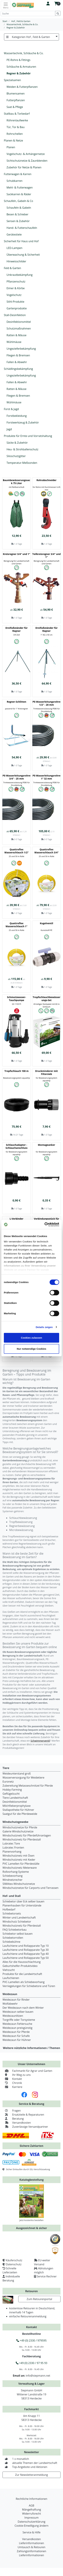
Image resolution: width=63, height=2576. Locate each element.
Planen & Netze (13, 140)
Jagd (9, 429)
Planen (11, 147)
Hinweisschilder (16, 261)
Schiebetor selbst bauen (18, 1933)
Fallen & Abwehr (17, 362)
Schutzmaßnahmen (19, 328)
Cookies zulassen (31, 1337)
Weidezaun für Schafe (16, 2036)
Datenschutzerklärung (31, 2521)
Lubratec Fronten (13, 1847)
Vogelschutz (14, 295)
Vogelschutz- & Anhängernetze (26, 154)
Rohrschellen (15, 134)
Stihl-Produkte (15, 301)
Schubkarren (14, 181)
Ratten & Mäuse (16, 335)
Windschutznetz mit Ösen (18, 1855)
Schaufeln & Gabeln (19, 207)
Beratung (13, 2118)
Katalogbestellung (31, 2180)
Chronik (12, 2083)
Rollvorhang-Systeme (16, 1872)
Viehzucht (9, 1970)
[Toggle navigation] (6, 5)
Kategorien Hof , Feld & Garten (31, 37)
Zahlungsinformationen (31, 2551)
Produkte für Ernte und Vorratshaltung (28, 436)
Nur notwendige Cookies (31, 1348)
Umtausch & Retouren (31, 2547)
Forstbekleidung (17, 416)
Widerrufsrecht (31, 2513)
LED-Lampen (14, 248)
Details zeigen (44, 1327)
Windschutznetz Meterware (20, 1868)
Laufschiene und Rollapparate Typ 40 (26, 1954)
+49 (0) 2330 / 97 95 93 (31, 2363)
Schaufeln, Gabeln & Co (18, 201)
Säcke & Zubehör (17, 442)
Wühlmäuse (14, 342)
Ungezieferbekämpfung (21, 348)
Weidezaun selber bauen (18, 2012)
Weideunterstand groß (17, 1773)
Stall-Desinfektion (15, 315)
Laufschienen (11, 1978)
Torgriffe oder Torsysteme (19, 2020)
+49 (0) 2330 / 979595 (31, 2340)
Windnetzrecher (12, 1880)
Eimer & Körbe (16, 288)
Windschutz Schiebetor (17, 1921)
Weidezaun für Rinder (16, 1999)
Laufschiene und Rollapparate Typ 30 (26, 1950)
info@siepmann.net (38, 2375)
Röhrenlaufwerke (17, 120)
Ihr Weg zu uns (17, 2075)
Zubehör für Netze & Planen (24, 167)
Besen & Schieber (17, 214)
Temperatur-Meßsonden (22, 463)
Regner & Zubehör (19, 73)
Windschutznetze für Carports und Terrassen (30, 1888)
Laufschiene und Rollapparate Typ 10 (26, 1946)
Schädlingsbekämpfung (18, 369)
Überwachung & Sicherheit (23, 254)
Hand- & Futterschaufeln (22, 228)
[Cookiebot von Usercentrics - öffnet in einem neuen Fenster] (45, 1224)
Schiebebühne (11, 1942)
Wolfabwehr (10, 2003)
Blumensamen (16, 93)
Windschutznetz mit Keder (19, 1859)
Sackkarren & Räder (19, 194)
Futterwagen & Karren (17, 174)
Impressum (31, 2517)
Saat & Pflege (15, 107)
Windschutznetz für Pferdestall (22, 1839)
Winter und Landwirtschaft (19, 1917)
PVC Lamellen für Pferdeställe (21, 1863)
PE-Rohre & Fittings (18, 60)
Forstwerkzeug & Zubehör (23, 422)
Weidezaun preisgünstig (17, 2028)
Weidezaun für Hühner (17, 2040)
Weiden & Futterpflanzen (22, 87)
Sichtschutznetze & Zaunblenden (27, 160)
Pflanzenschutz (16, 281)
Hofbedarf (9, 1909)
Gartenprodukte (17, 308)
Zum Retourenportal (39, 2299)
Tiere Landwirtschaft (15, 1798)
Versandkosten (17, 2122)
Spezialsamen (12, 80)
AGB (31, 2505)
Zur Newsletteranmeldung (31, 2475)
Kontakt (12, 2079)
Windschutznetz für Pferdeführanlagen (27, 1835)
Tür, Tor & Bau (15, 127)
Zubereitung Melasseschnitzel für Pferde (28, 1785)
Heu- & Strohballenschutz (22, 449)
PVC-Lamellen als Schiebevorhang (24, 1982)
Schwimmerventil (40, 1740)
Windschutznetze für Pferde (20, 1827)
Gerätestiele (14, 234)
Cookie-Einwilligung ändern (31, 2525)
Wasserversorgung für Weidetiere (23, 1777)
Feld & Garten (12, 268)
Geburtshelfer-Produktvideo (20, 1966)
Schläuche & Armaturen (21, 66)
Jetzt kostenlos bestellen (31, 2220)
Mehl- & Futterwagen (20, 187)
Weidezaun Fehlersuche (17, 2024)
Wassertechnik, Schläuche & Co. (23, 53)
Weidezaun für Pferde (16, 2032)
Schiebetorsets (12, 1913)
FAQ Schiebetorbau (14, 1929)
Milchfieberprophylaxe (17, 1806)
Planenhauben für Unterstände (22, 1905)
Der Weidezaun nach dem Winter (23, 2008)
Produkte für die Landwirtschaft (22, 1974)
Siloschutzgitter (16, 456)
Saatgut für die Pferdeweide (20, 1814)
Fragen (12, 2110)
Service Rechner (47, 2276)
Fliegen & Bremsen (18, 355)
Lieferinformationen (31, 2543)
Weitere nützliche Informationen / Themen (31, 2048)
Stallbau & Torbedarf (17, 113)
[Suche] (28, 13)
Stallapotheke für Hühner (18, 1810)
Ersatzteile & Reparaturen (23, 2114)
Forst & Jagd (11, 409)
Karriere (12, 2087)
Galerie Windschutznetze (18, 1831)
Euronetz (8, 1781)
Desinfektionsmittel (19, 322)
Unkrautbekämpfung (20, 275)
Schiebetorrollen (13, 1938)
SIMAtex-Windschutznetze (19, 1884)
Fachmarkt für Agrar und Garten (27, 2071)
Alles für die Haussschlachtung (22, 1962)
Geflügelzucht (11, 1793)
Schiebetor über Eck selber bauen (23, 1901)
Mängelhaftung (31, 2509)
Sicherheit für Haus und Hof (21, 241)
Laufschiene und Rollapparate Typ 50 (26, 1958)
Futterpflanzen (16, 100)
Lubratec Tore (11, 1843)
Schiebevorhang (12, 1876)
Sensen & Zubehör (18, 221)
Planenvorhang (12, 1851)
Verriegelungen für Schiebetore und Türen (29, 1986)
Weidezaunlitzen (13, 2016)
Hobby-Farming (12, 1789)
